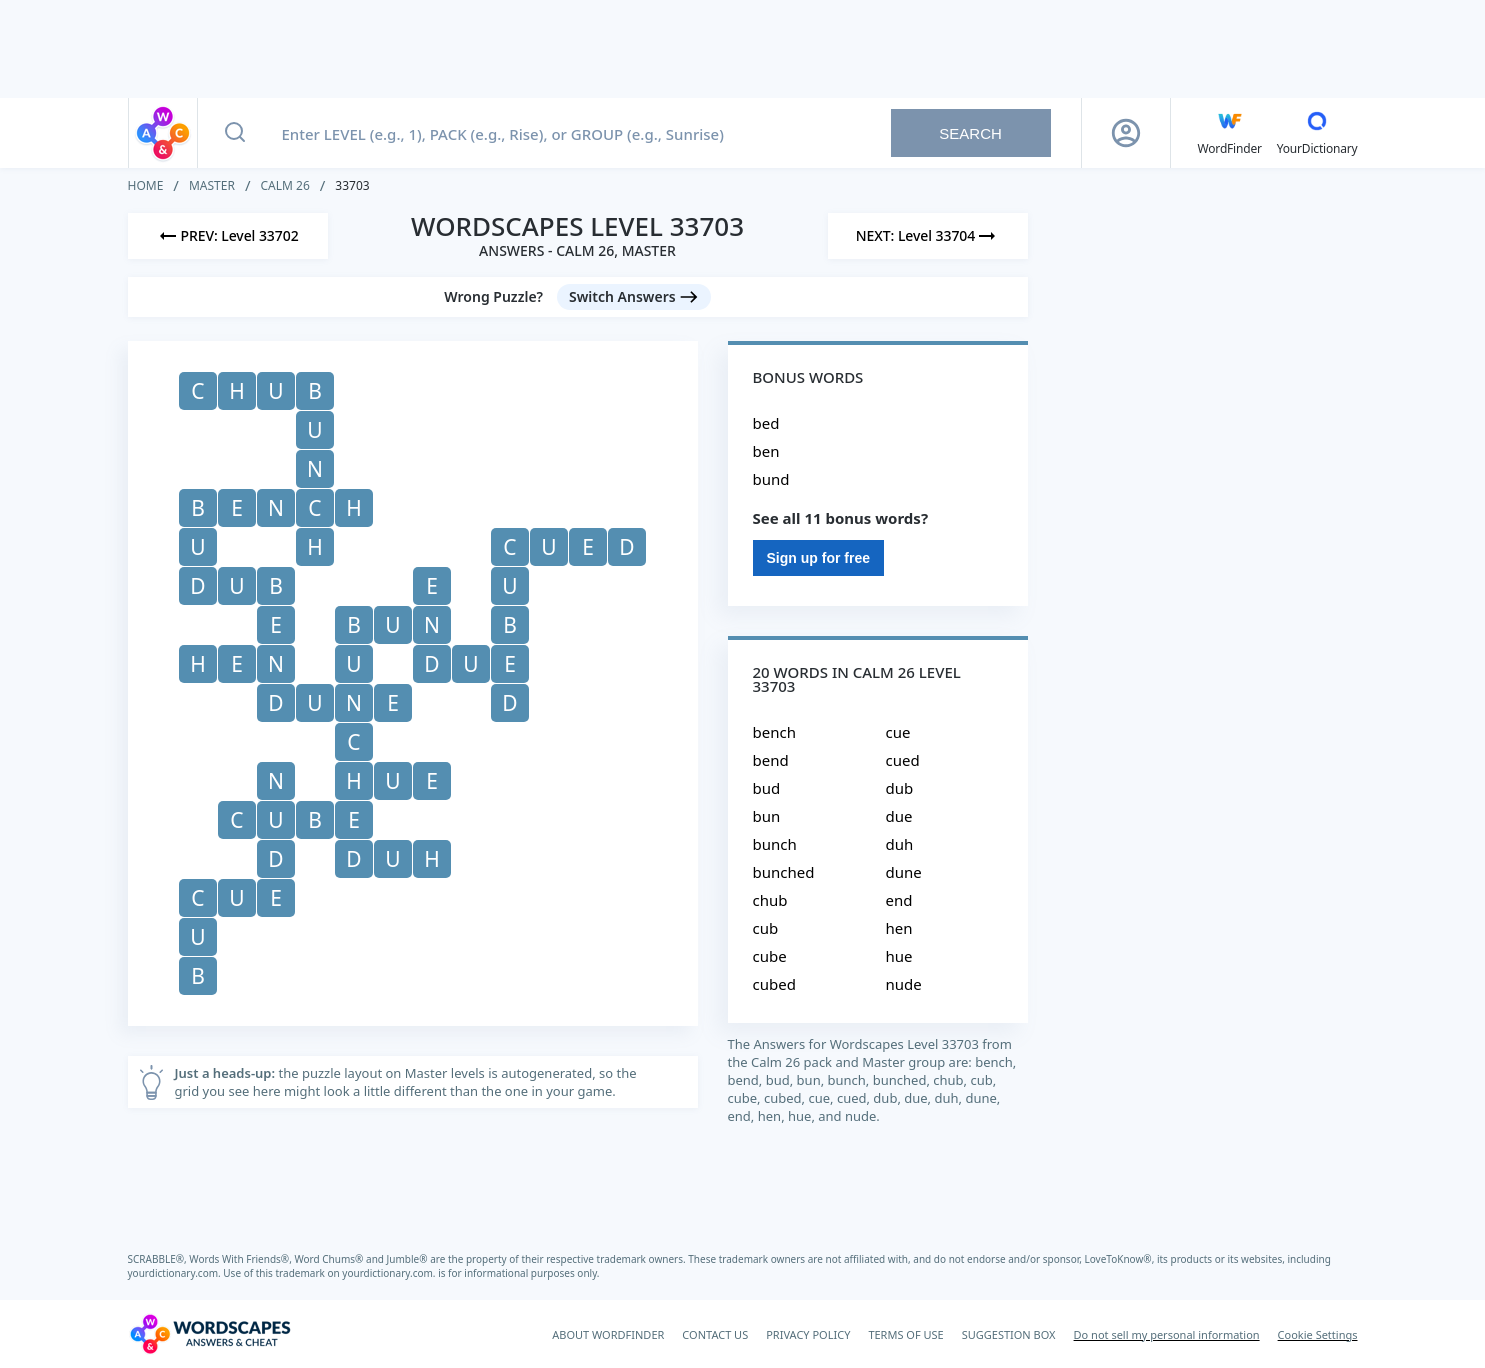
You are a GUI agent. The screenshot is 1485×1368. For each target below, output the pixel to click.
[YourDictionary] (1317, 133)
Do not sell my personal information (1167, 1334)
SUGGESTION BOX (1009, 1334)
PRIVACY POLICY (808, 1334)
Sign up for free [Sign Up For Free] (818, 558)
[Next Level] (928, 236)
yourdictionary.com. (176, 1273)
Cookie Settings (1318, 1334)
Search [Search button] (970, 133)
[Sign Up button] (1126, 133)
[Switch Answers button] (634, 297)
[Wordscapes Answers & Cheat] (210, 1334)
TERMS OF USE (905, 1334)
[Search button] (235, 133)
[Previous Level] (228, 236)
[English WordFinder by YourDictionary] (1230, 133)
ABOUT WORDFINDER (608, 1334)
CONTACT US (715, 1334)
